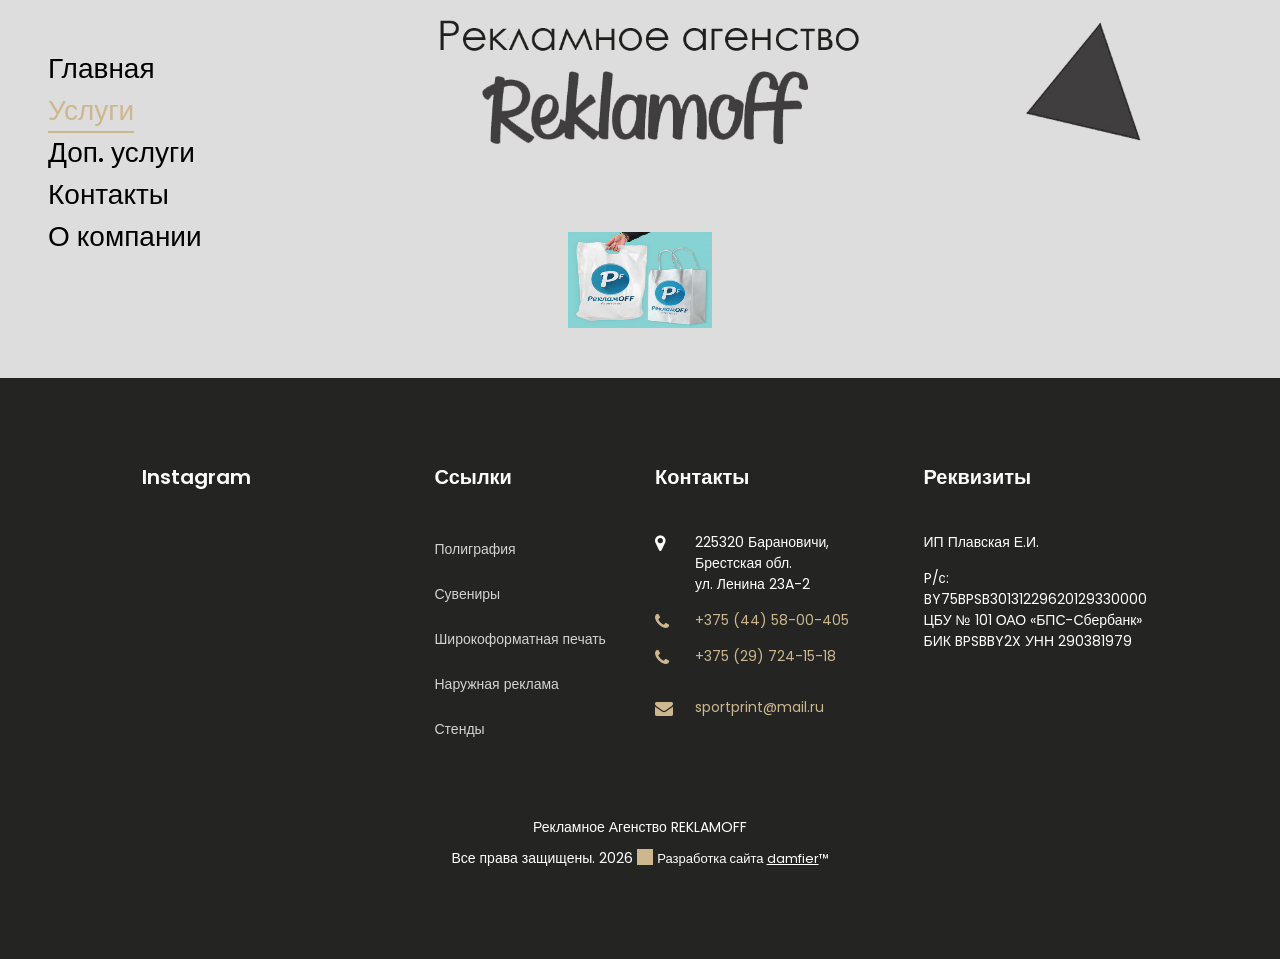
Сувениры (468, 594)
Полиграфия (475, 549)
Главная (101, 68)
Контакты (108, 194)
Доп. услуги (121, 152)
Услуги (91, 110)
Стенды (460, 729)
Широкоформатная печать (520, 639)
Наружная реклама (497, 684)
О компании (125, 236)
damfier (793, 858)
